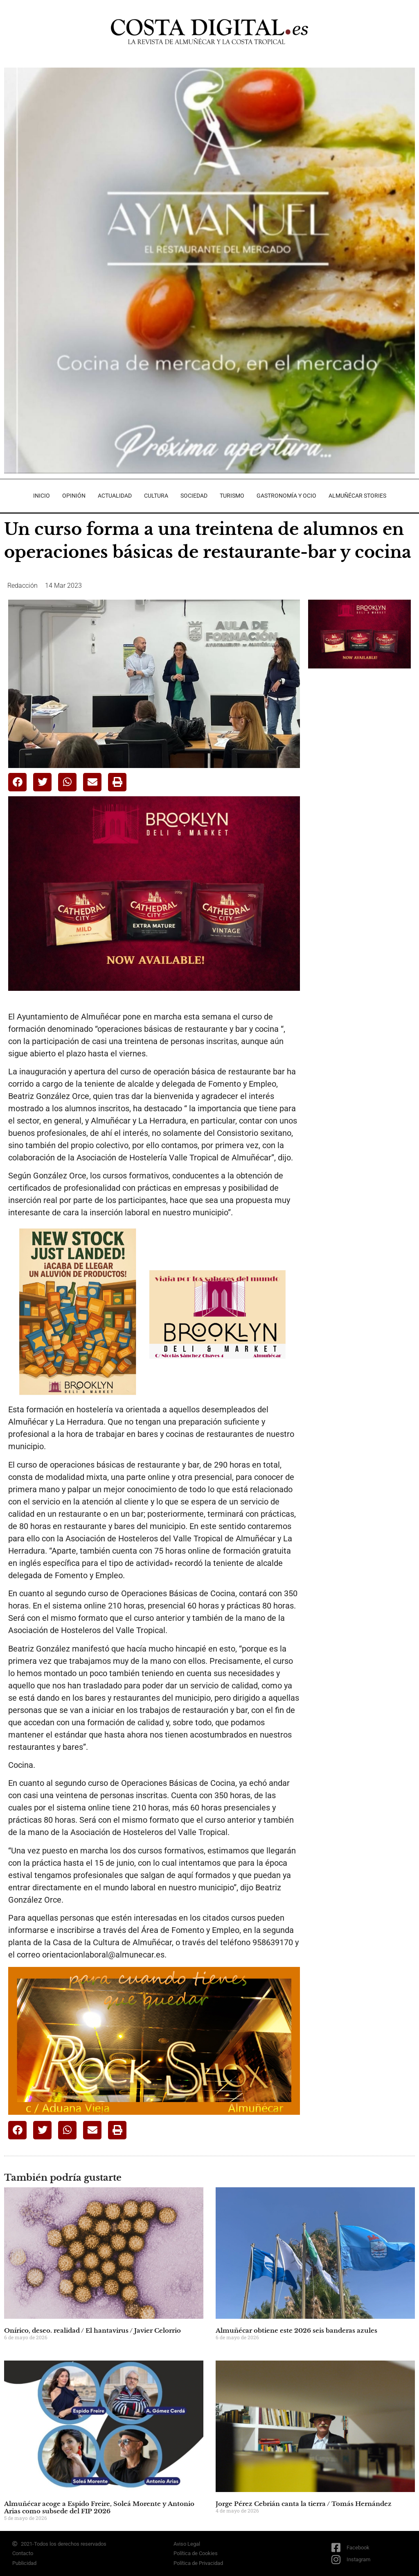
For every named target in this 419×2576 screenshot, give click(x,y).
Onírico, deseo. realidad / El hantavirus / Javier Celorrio (92, 2330)
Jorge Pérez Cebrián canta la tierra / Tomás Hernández (304, 2504)
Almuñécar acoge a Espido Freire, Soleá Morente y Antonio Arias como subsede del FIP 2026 (99, 2507)
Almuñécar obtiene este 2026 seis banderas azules (296, 2330)
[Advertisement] (363, 732)
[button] (17, 782)
